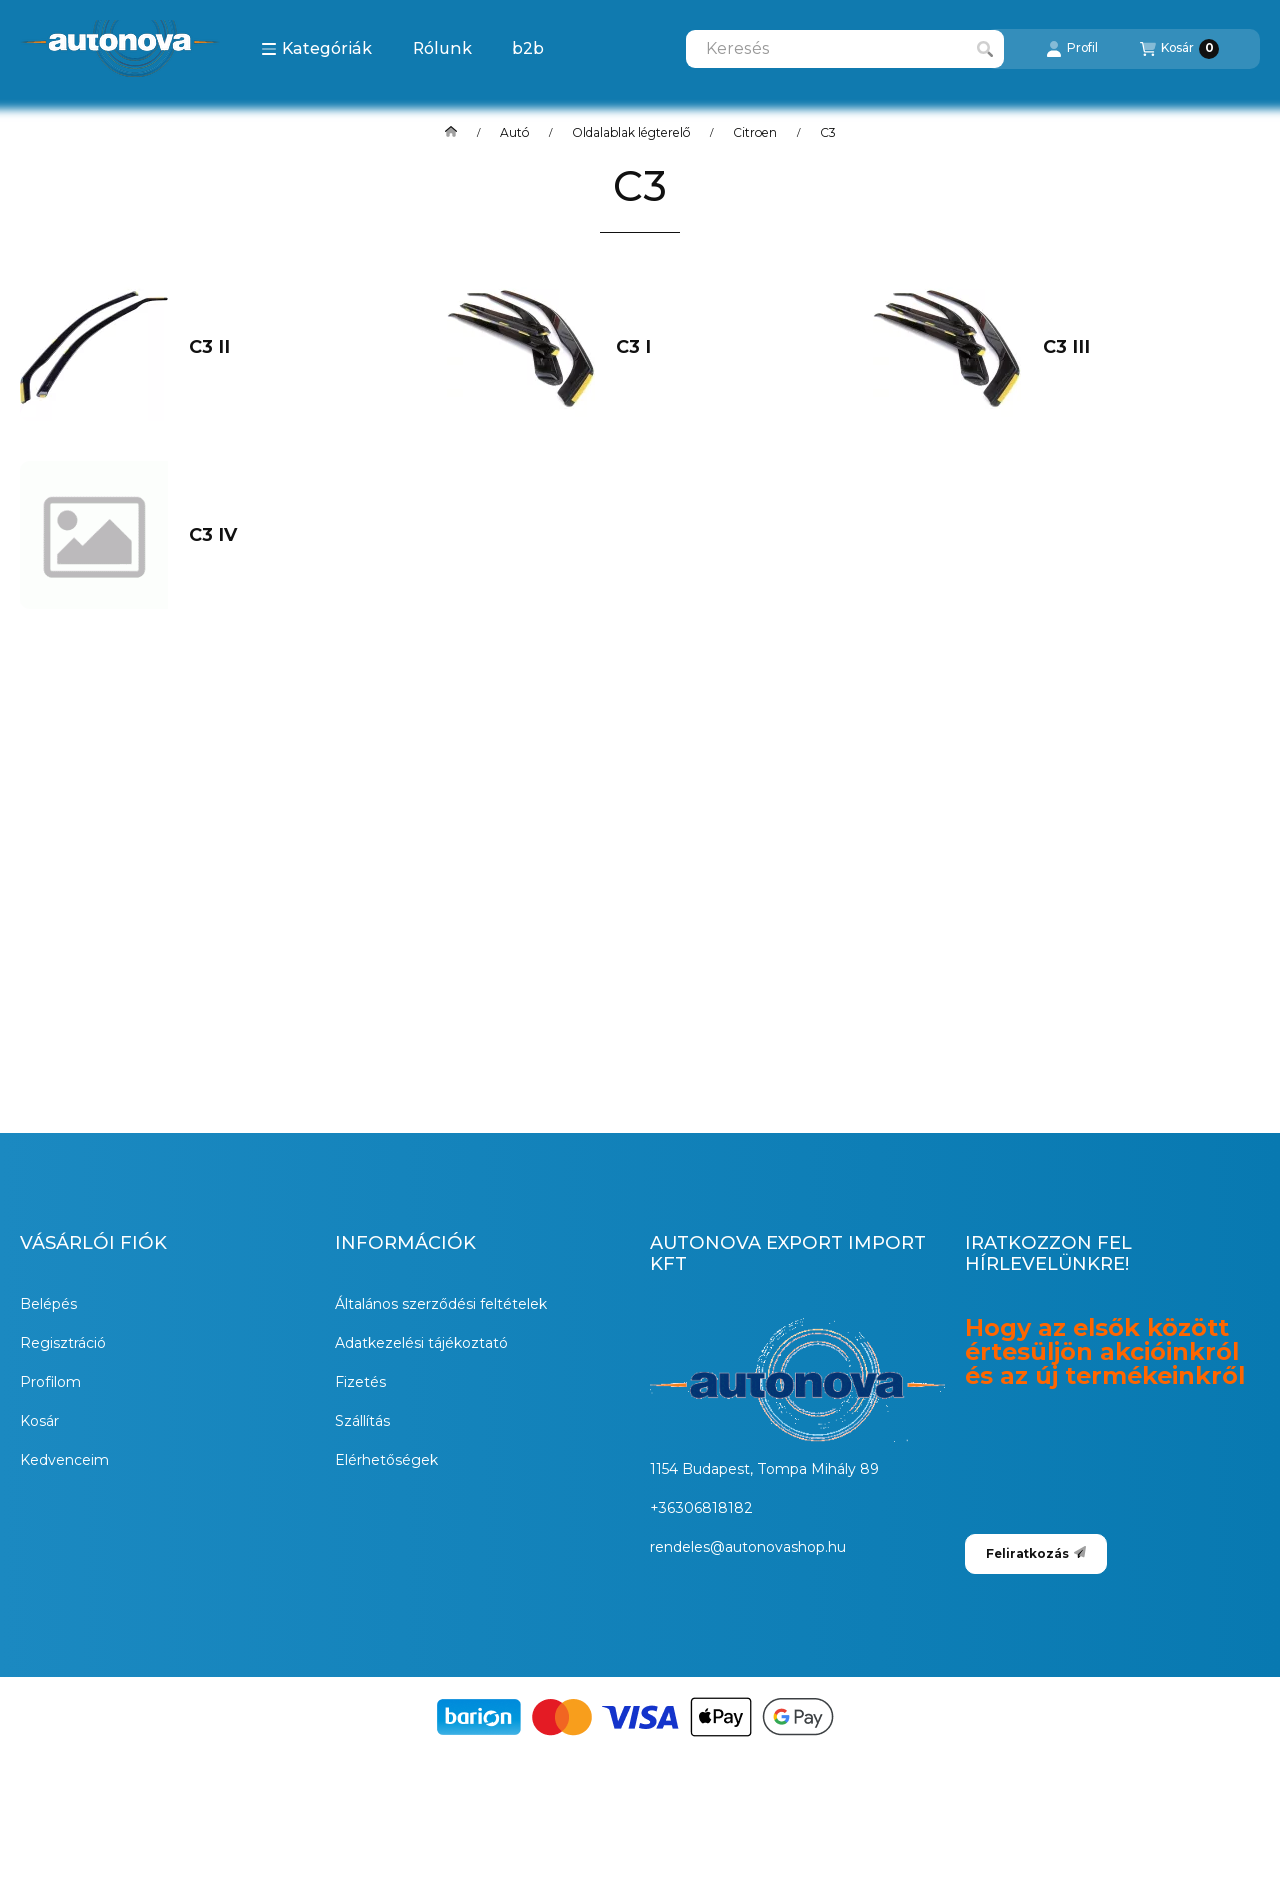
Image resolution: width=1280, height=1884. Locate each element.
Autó (514, 133)
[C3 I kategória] (714, 347)
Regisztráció (63, 1343)
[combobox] (845, 49)
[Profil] (1072, 49)
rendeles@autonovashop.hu (748, 1547)
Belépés (48, 1304)
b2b (528, 48)
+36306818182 (701, 1508)
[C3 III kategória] (1141, 347)
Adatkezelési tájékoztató (421, 1343)
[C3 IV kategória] (287, 535)
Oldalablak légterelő (631, 133)
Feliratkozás (1036, 1553)
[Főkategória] (451, 133)
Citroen (755, 133)
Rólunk (442, 48)
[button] (316, 49)
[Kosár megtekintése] (1179, 49)
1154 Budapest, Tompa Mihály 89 (764, 1469)
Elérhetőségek (386, 1460)
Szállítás (362, 1421)
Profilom (50, 1382)
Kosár (39, 1421)
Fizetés (360, 1382)
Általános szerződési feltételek (441, 1304)
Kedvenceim (64, 1460)
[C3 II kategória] (287, 347)
